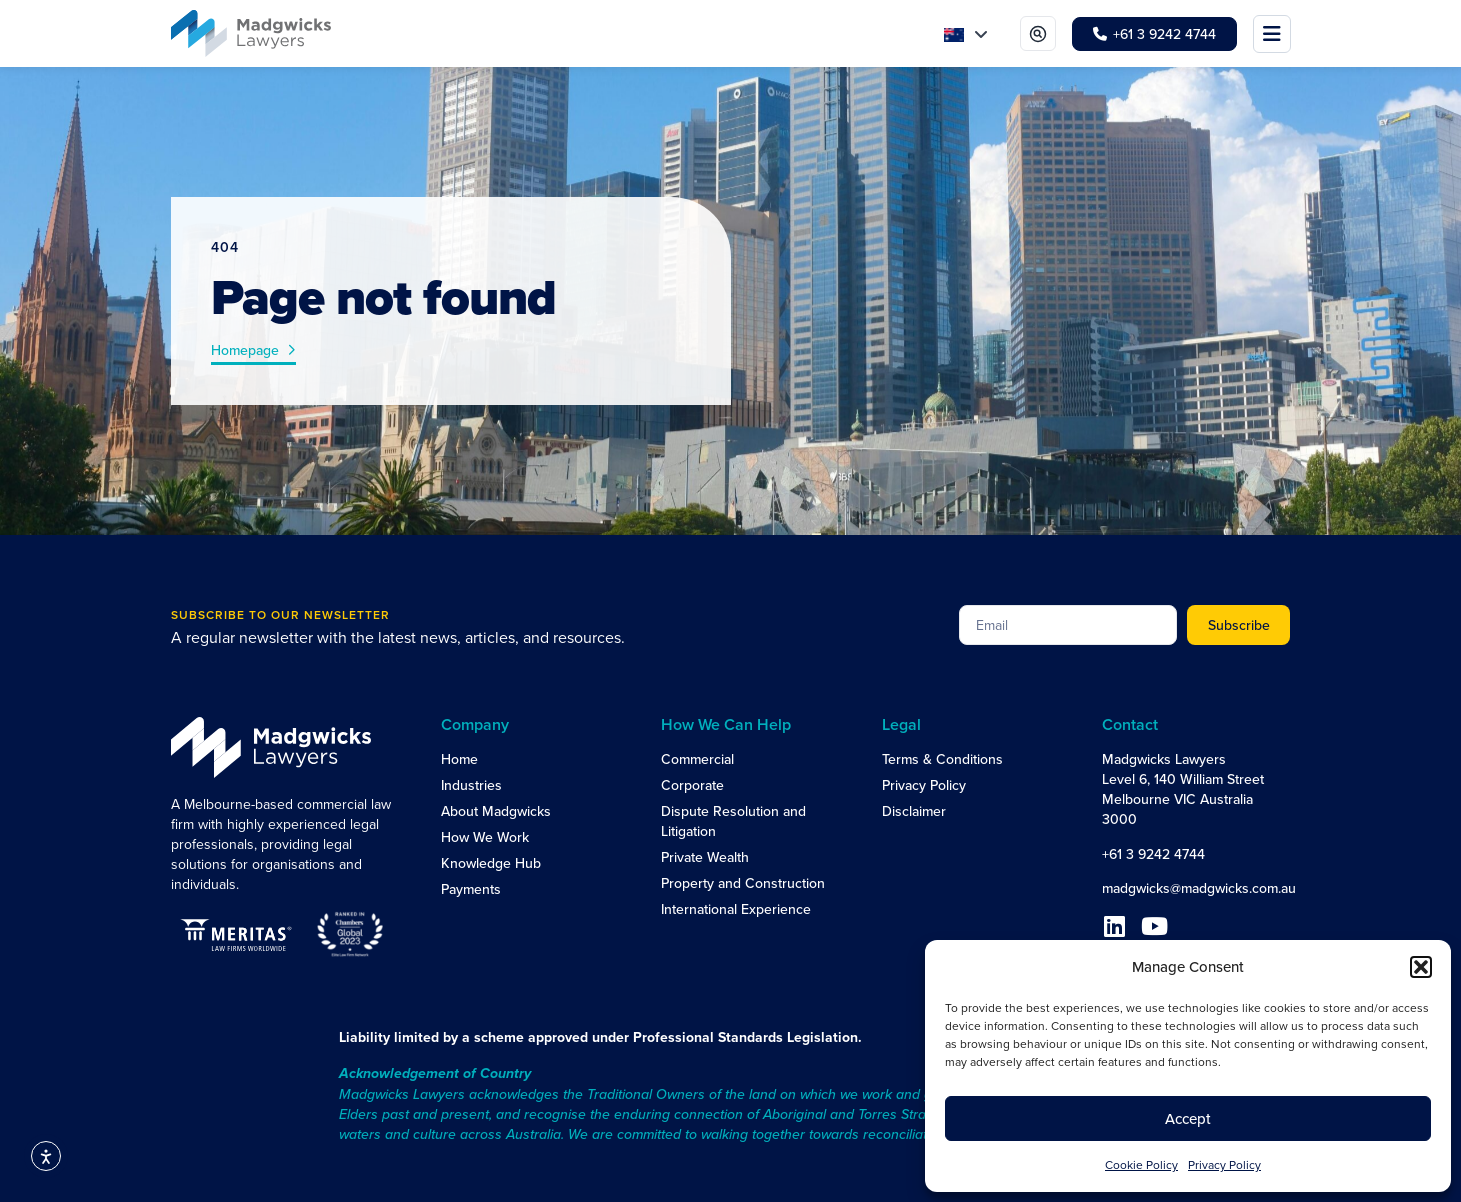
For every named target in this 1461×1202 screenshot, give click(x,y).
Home (459, 759)
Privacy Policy (1224, 1164)
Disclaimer (914, 811)
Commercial (697, 759)
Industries (471, 785)
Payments (471, 889)
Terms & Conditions (942, 759)
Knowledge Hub (491, 863)
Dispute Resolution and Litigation (733, 821)
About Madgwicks (496, 811)
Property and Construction (743, 883)
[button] (1421, 967)
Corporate (692, 785)
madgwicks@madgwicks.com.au (1199, 888)
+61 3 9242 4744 (1153, 854)
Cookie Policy (1141, 1164)
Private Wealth (705, 857)
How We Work (485, 837)
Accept (1188, 1118)
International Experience (736, 909)
